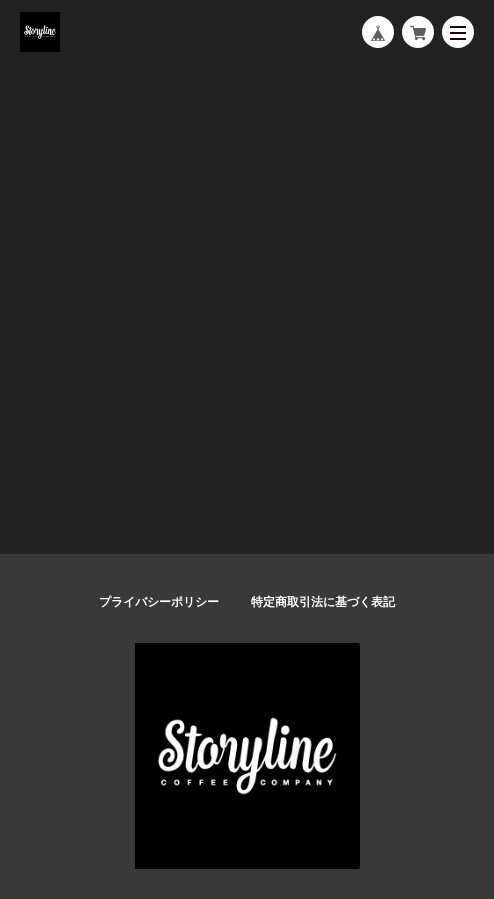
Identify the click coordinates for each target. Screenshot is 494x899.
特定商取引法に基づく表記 (323, 602)
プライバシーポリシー (159, 602)
